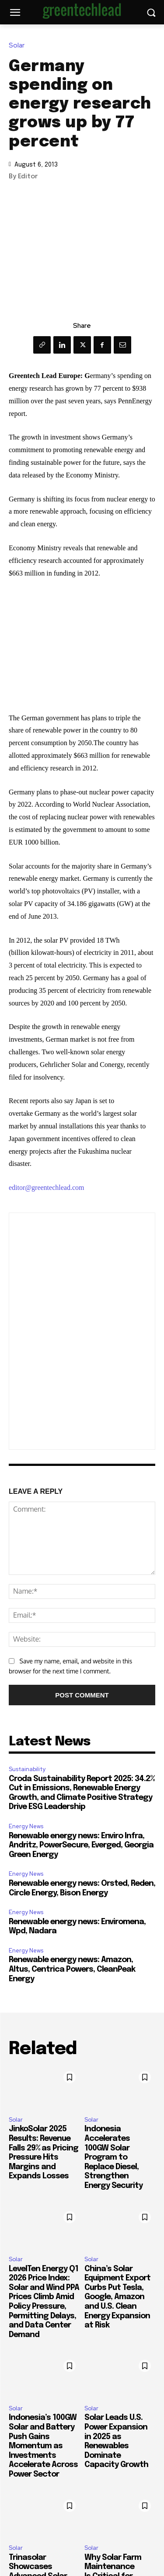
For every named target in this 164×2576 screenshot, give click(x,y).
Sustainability (27, 1769)
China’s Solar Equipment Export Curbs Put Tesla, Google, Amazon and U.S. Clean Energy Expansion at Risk (117, 2297)
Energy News (26, 1826)
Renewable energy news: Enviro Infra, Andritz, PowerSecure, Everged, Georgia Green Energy (81, 1845)
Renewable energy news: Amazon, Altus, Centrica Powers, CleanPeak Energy (72, 1969)
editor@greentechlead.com (46, 1187)
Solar (19, 45)
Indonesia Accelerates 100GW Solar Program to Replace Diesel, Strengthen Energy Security (113, 2157)
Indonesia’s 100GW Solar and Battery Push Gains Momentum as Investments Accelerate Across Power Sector (43, 2446)
